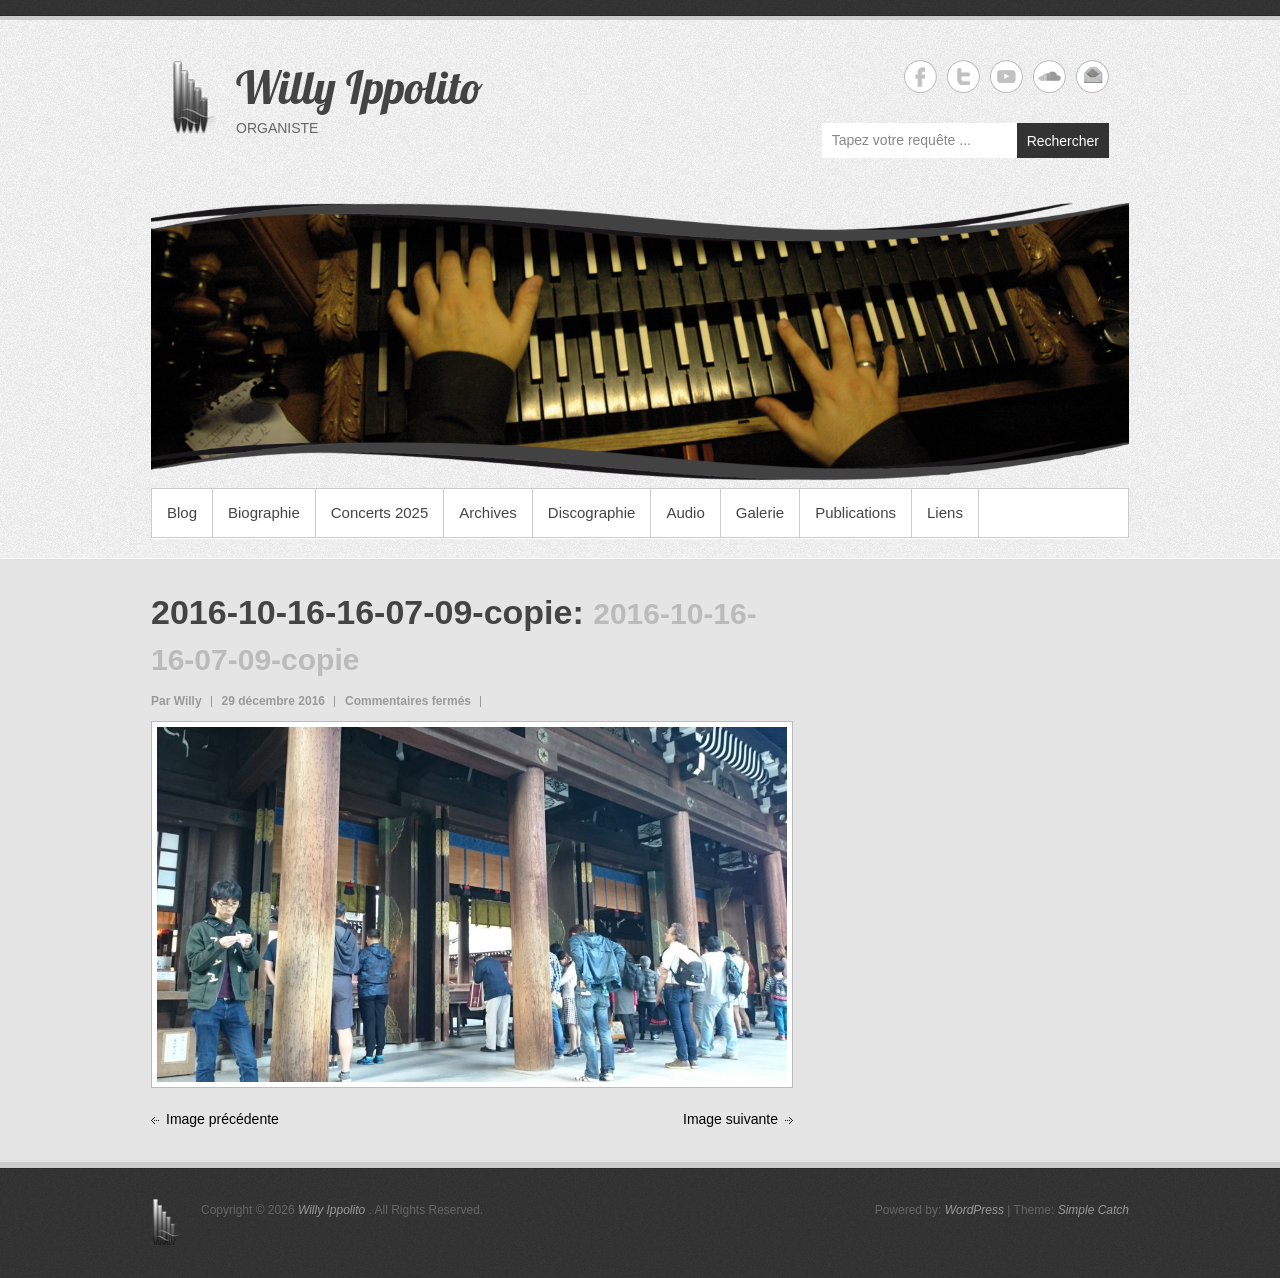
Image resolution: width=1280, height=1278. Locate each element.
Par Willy (176, 701)
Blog (182, 512)
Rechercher (1063, 141)
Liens (945, 512)
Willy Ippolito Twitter (963, 76)
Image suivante (730, 1119)
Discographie (592, 512)
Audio (685, 512)
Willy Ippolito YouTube (1006, 76)
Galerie (760, 512)
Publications (855, 512)
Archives (488, 512)
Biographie (264, 512)
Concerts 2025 (380, 512)
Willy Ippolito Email (1092, 76)
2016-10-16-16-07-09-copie (361, 612)
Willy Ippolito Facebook (920, 76)
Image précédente (222, 1119)
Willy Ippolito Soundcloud (1049, 76)
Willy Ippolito (359, 87)
